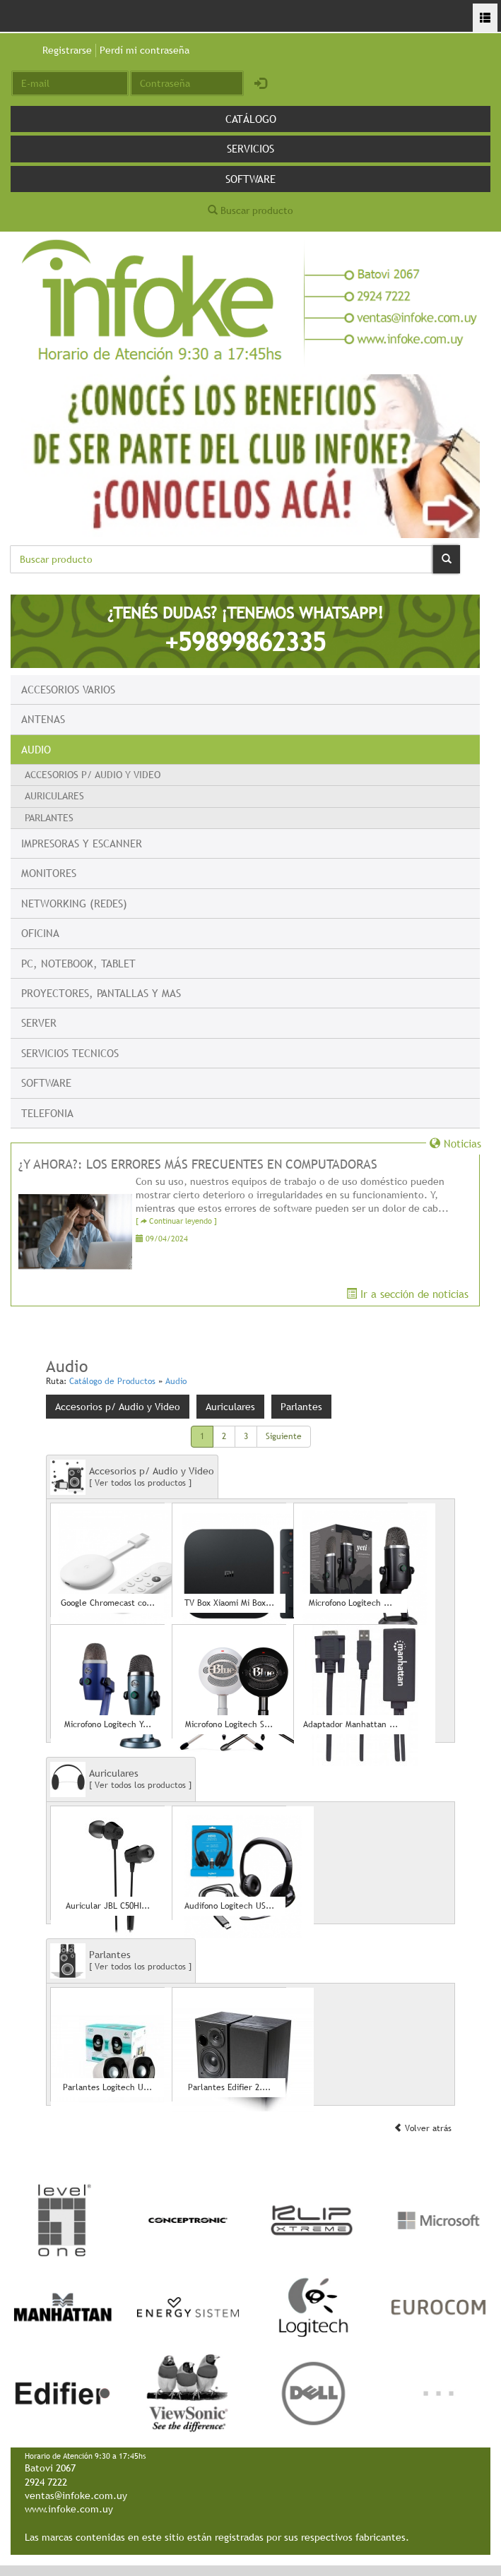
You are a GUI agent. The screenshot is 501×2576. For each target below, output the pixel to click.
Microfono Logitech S (229, 1725)
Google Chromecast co (108, 1603)
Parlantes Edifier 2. (229, 2088)
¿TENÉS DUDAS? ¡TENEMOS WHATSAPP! (245, 630)
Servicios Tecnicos (70, 1053)
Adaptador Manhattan (350, 1725)
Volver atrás (423, 2128)
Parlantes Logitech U (107, 2088)
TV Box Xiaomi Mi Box (229, 1603)
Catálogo (250, 119)
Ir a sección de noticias (407, 1294)
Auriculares (54, 795)
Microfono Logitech (350, 1603)
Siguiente (284, 1436)
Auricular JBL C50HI (108, 1906)
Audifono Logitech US (229, 1906)
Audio (36, 749)
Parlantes (49, 817)
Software (250, 179)
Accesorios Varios (68, 689)
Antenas (43, 719)
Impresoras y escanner (81, 843)
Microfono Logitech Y (107, 1725)
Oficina (40, 933)
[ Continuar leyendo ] (176, 1221)
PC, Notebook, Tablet (78, 963)
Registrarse (67, 50)
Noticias (455, 1143)
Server (39, 1022)
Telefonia (47, 1113)
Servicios (250, 148)
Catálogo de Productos (112, 1381)
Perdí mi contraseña (144, 50)
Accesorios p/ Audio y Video (92, 774)
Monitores (48, 873)
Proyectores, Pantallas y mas (101, 993)
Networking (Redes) (74, 903)
